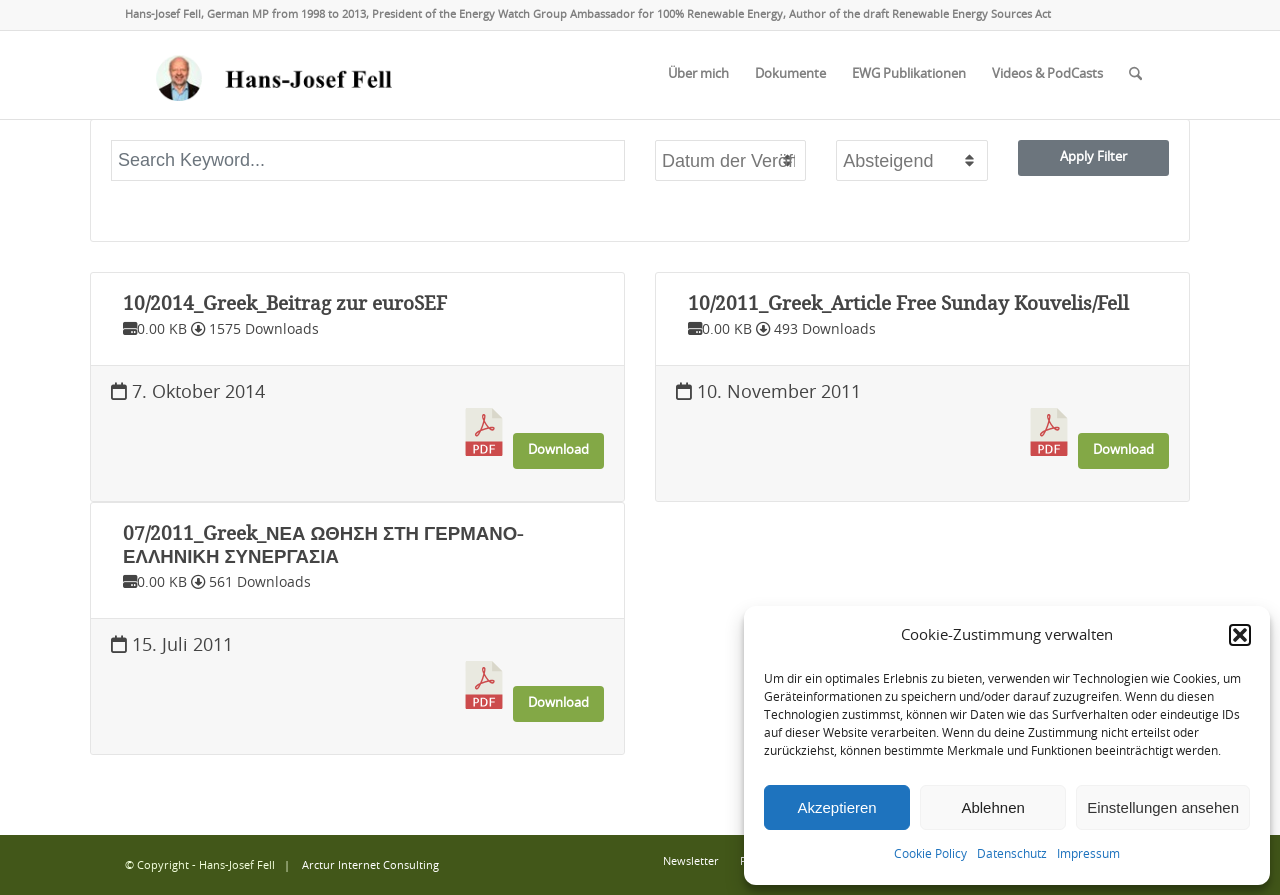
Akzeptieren (836, 807)
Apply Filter (1093, 157)
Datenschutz (1012, 854)
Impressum (1088, 854)
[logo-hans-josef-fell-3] (276, 75)
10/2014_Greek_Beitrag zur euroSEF (285, 304)
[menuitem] (698, 75)
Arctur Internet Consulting (370, 865)
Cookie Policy (930, 854)
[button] (1240, 635)
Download (558, 450)
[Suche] (1135, 75)
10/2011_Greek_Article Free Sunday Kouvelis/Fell (908, 304)
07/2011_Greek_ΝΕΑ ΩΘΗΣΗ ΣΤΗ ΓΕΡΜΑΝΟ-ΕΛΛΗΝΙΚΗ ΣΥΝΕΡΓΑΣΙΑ (323, 545)
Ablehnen (992, 807)
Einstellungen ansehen (1163, 807)
